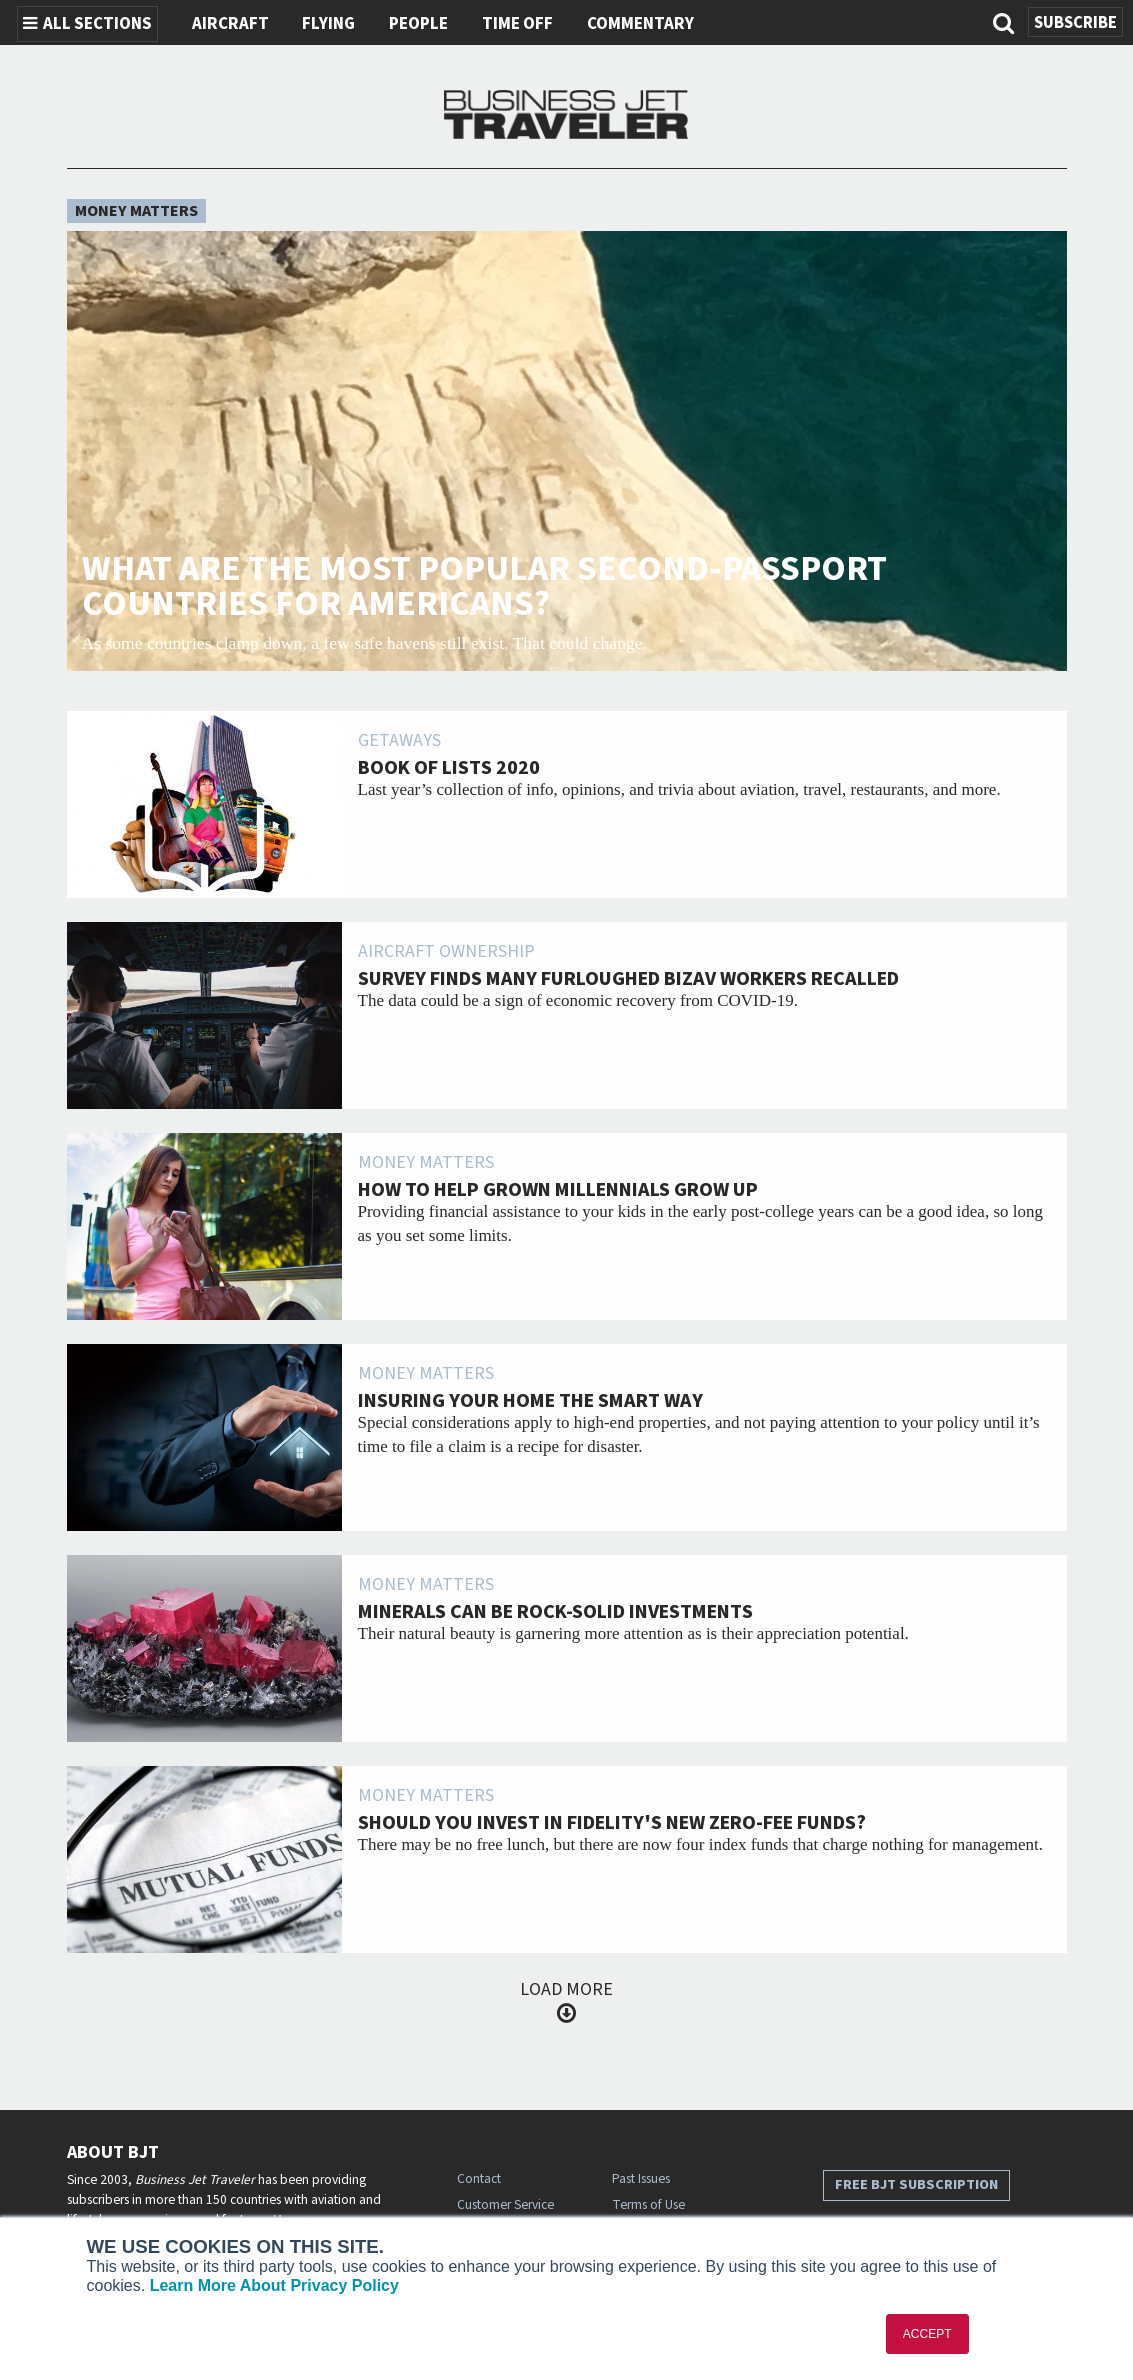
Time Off (517, 24)
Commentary (640, 24)
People (418, 24)
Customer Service (505, 2204)
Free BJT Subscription (916, 2184)
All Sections (87, 24)
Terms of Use (648, 2204)
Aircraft (230, 24)
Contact (479, 2178)
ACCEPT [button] (927, 2334)
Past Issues (641, 2178)
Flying (328, 24)
